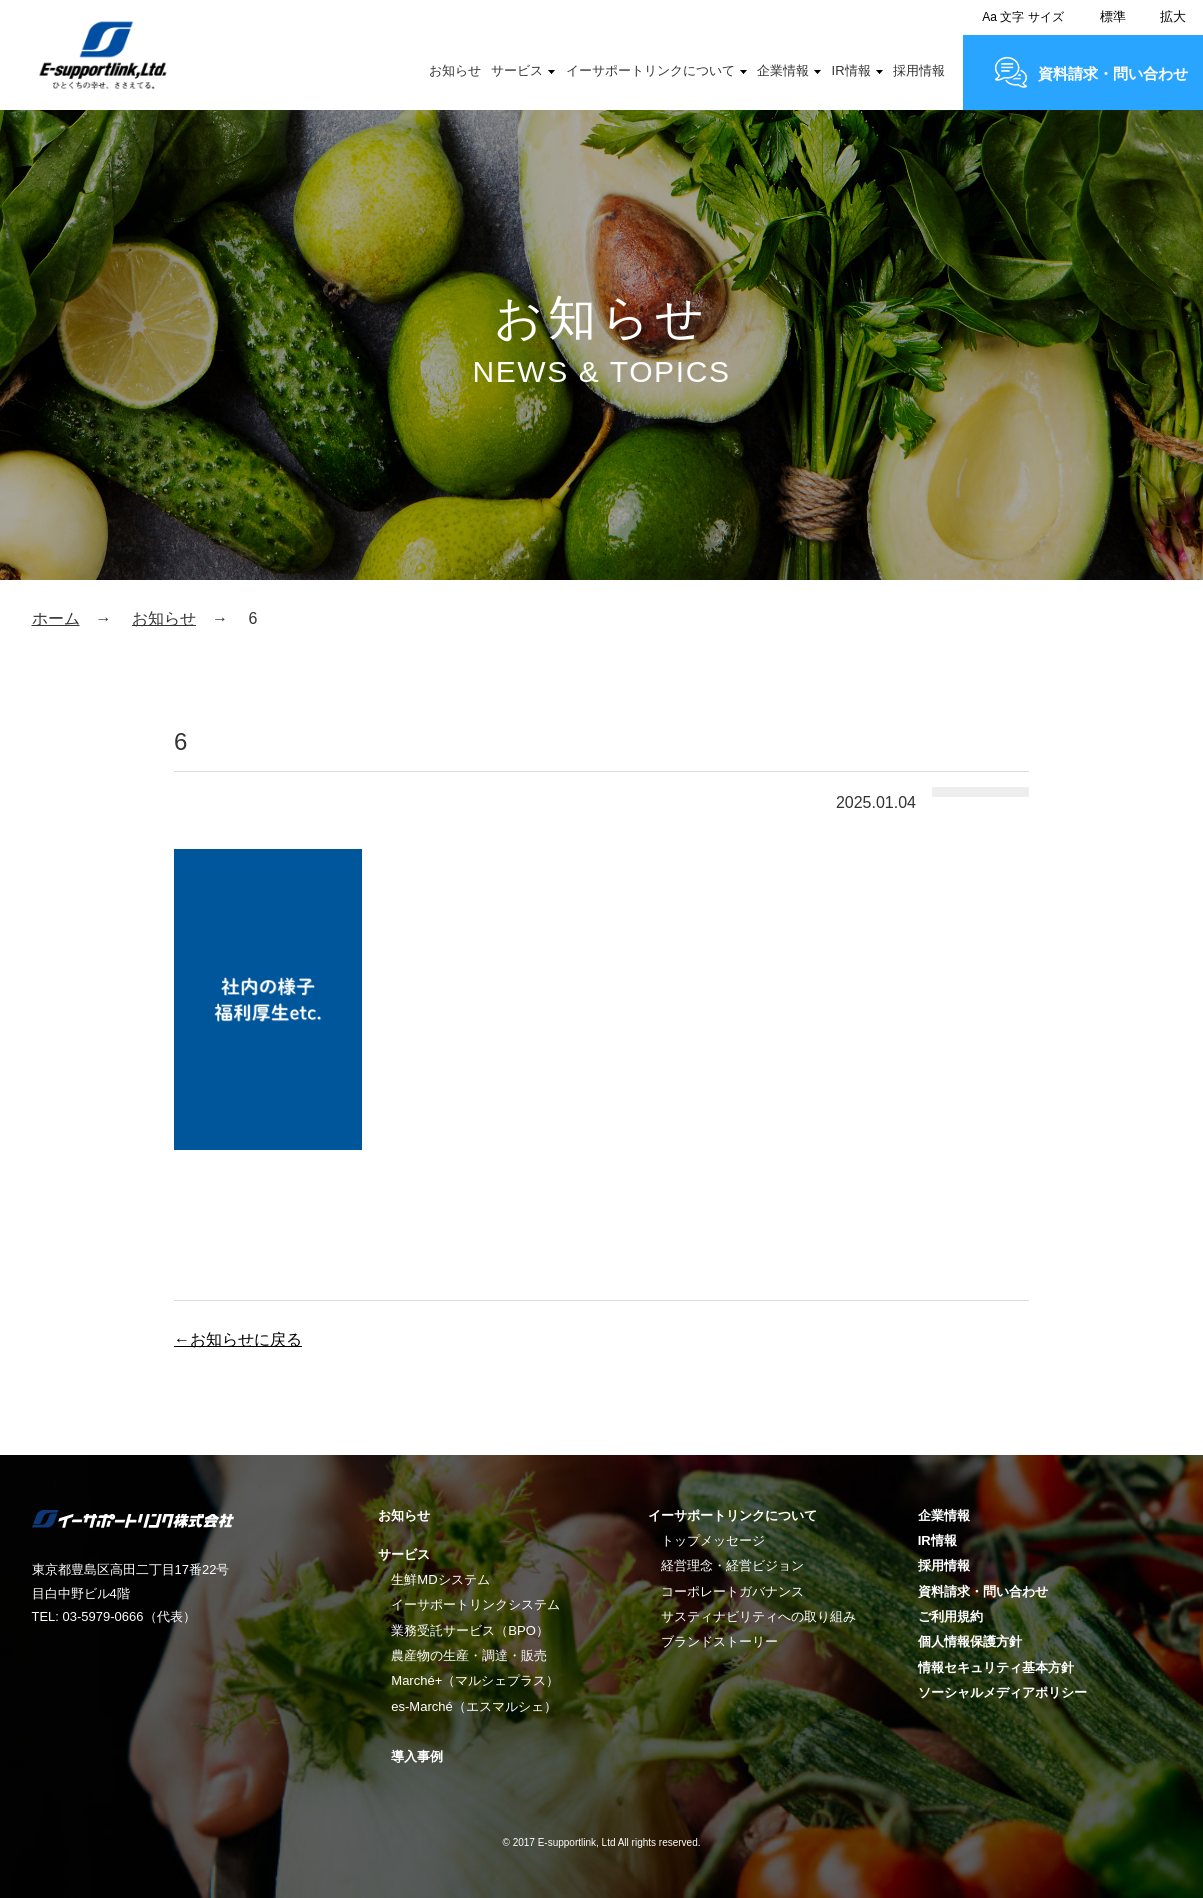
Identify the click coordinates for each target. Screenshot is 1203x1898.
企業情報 (783, 71)
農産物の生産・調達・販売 (469, 1655)
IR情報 (851, 71)
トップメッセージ (713, 1540)
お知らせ (455, 71)
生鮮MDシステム (440, 1579)
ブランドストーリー (719, 1641)
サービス (517, 71)
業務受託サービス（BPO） (469, 1630)
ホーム (56, 618)
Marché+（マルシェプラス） (475, 1680)
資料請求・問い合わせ (1113, 73)
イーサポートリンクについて (650, 71)
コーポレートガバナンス (732, 1591)
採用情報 (919, 71)
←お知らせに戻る (238, 1339)
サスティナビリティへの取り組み (758, 1616)
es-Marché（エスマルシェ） (473, 1706)
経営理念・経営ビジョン (732, 1565)
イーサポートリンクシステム (475, 1604)
